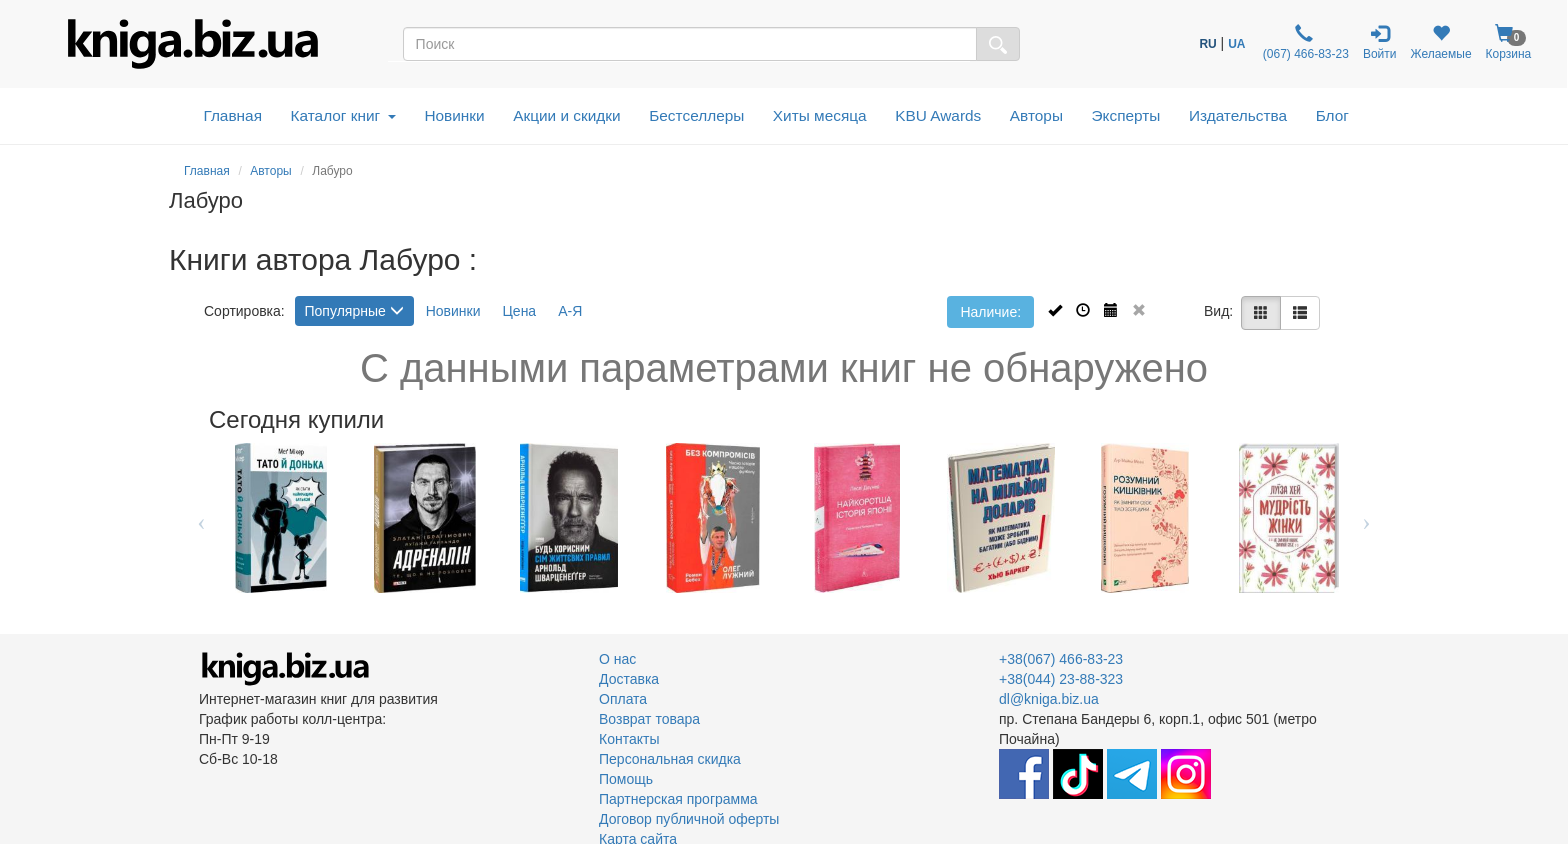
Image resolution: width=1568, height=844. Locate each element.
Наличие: (990, 312)
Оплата (623, 699)
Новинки (454, 115)
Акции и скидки (567, 115)
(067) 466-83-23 (1303, 42)
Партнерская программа (678, 799)
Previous (201, 518)
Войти (1380, 42)
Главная (232, 115)
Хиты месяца (820, 115)
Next (1366, 518)
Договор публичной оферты (689, 819)
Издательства (1238, 115)
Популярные (354, 311)
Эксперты (1125, 115)
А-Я (570, 311)
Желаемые (1440, 42)
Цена (520, 311)
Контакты (629, 739)
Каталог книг (343, 115)
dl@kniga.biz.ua (1049, 699)
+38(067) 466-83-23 (1061, 659)
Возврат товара (649, 719)
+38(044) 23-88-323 (1061, 679)
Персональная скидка (670, 759)
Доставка (629, 679)
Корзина (1509, 42)
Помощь (626, 779)
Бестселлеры (696, 115)
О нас (617, 659)
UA (1236, 44)
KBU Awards (938, 115)
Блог (1332, 115)
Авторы (1036, 115)
